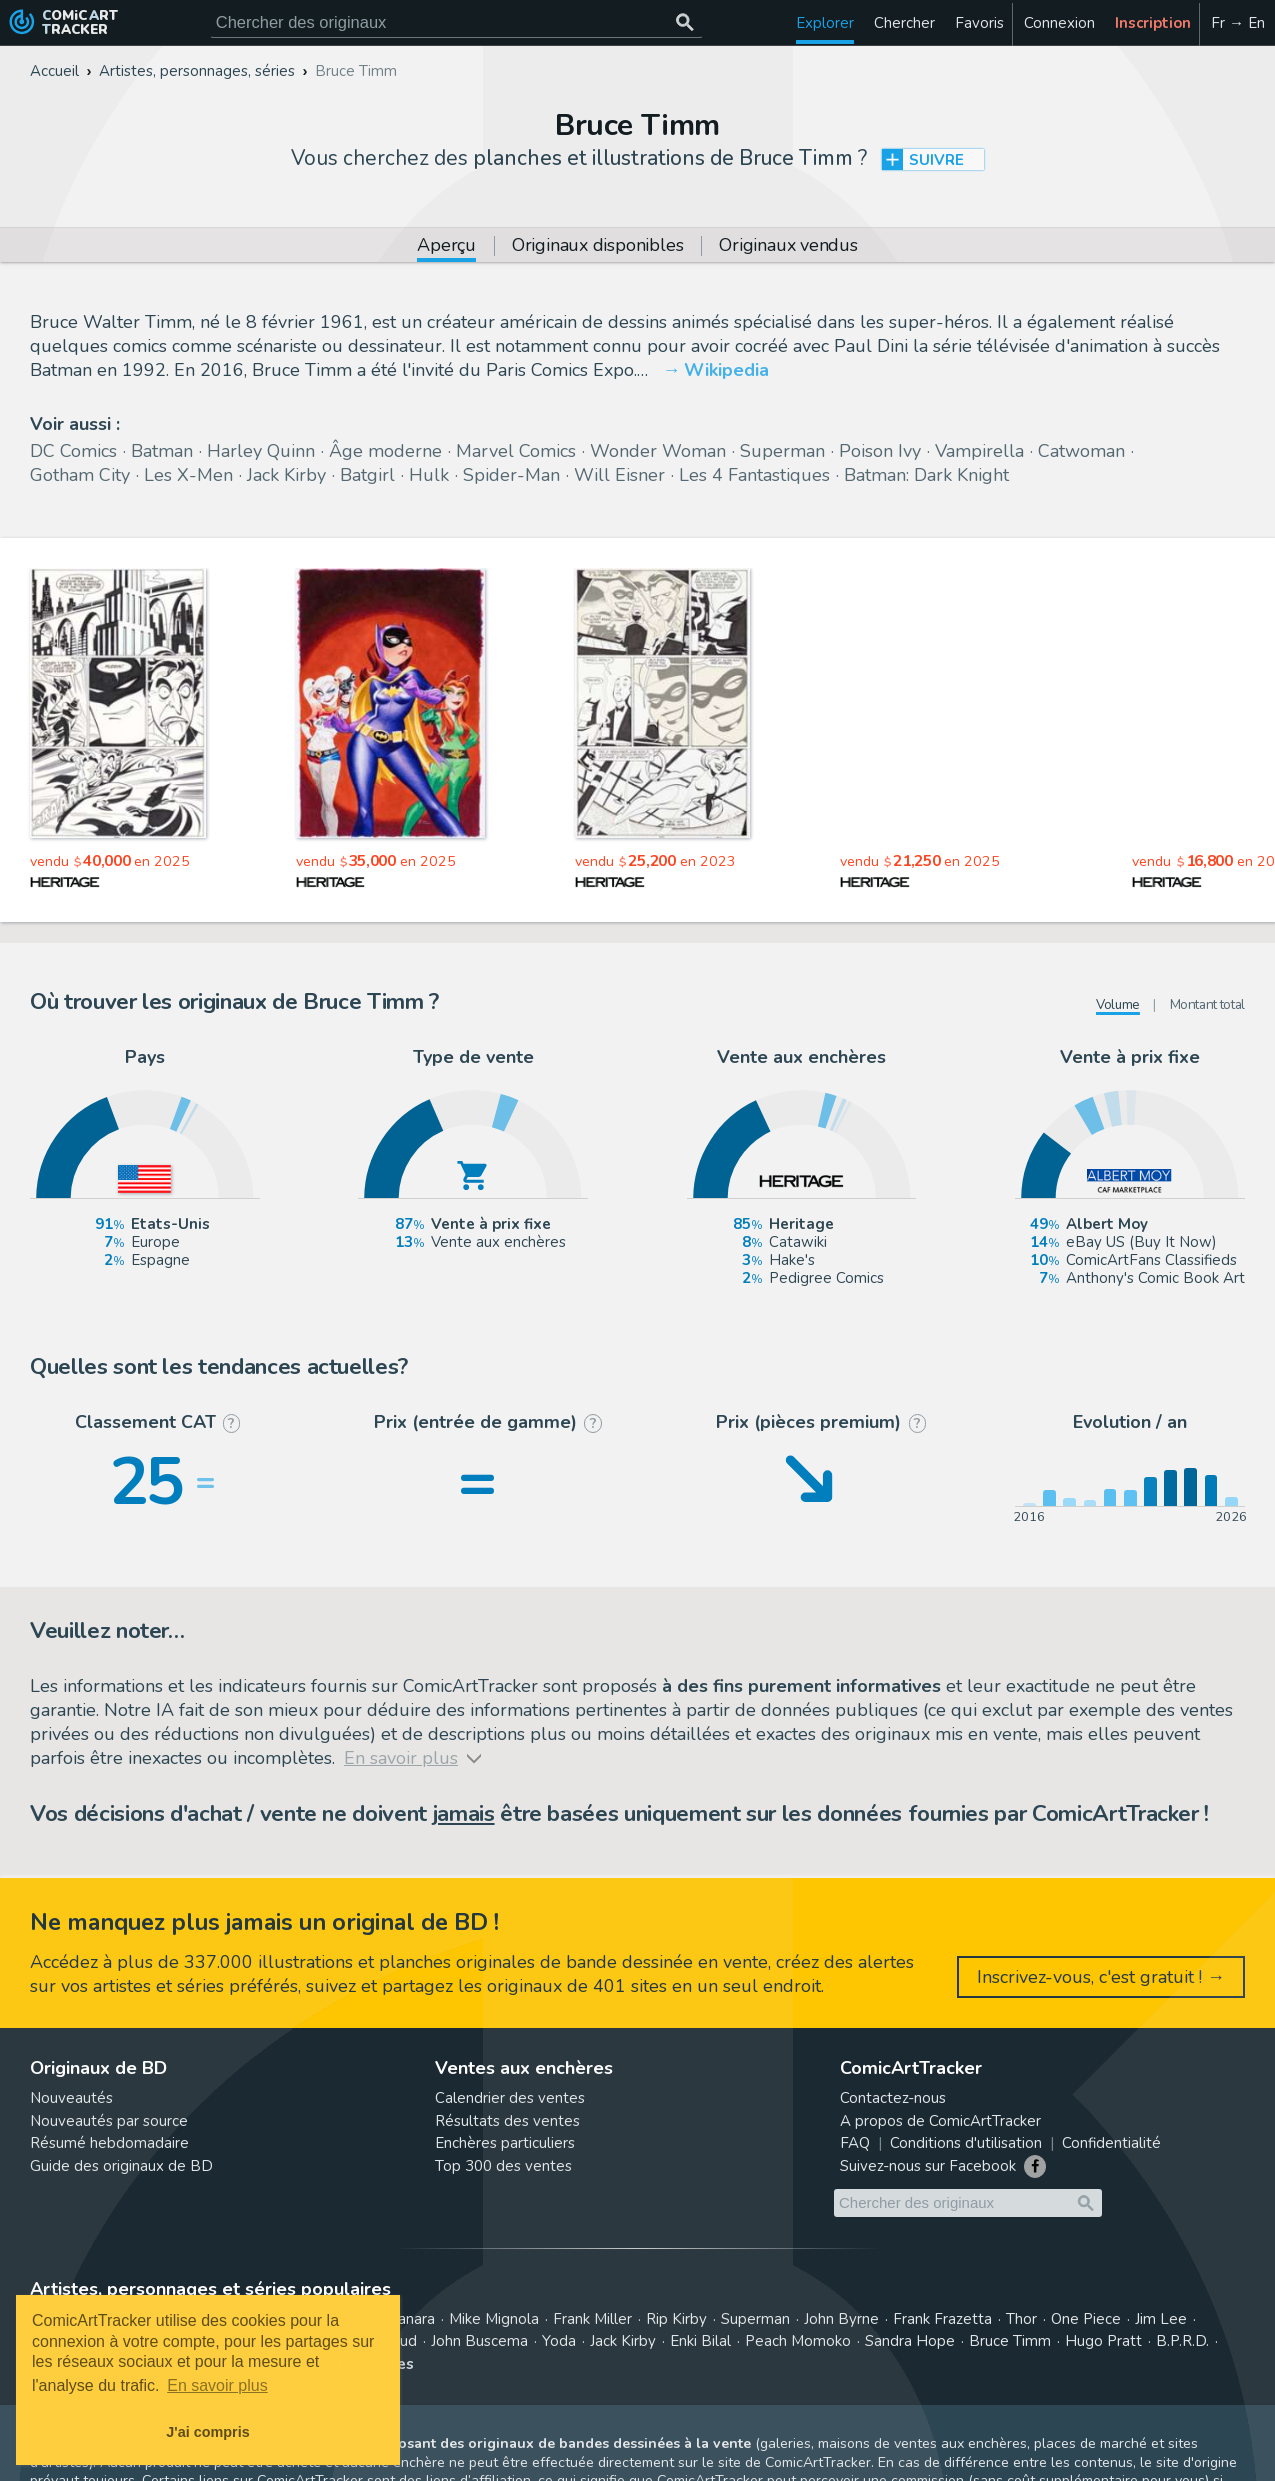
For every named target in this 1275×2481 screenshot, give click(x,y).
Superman (782, 451)
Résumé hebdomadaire (109, 2143)
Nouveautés (71, 2098)
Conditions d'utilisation (966, 2143)
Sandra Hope (910, 2341)
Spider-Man (511, 475)
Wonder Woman (658, 451)
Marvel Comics (516, 451)
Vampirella (979, 451)
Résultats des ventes (507, 2121)
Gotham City (80, 475)
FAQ (855, 2143)
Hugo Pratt (1103, 2341)
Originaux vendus (788, 246)
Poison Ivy (880, 451)
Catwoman (1081, 451)
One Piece (1086, 2319)
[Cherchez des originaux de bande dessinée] (456, 22)
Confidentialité (1111, 2143)
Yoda (559, 2341)
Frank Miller (592, 2319)
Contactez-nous (893, 2098)
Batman (162, 451)
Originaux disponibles (597, 246)
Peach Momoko (798, 2341)
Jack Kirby (286, 475)
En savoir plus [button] (217, 2385)
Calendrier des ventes (510, 2098)
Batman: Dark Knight (926, 475)
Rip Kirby (676, 2319)
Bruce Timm (1010, 2341)
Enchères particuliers (505, 2143)
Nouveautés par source (109, 2121)
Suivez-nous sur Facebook (928, 2166)
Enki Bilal (700, 2341)
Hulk (429, 475)
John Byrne (841, 2319)
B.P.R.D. (1182, 2341)
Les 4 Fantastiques (754, 475)
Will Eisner (619, 475)
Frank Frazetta (942, 2319)
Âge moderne (385, 451)
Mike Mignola (494, 2319)
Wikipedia (726, 370)
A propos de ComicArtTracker (940, 2121)
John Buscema (479, 2341)
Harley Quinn (261, 451)
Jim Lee (1161, 2319)
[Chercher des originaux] (685, 22)
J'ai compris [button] (207, 2432)
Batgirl (367, 475)
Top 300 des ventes (503, 2166)
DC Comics (73, 451)
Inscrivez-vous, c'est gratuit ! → (1101, 1977)
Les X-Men (188, 475)
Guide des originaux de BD (121, 2166)
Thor (1021, 2319)
